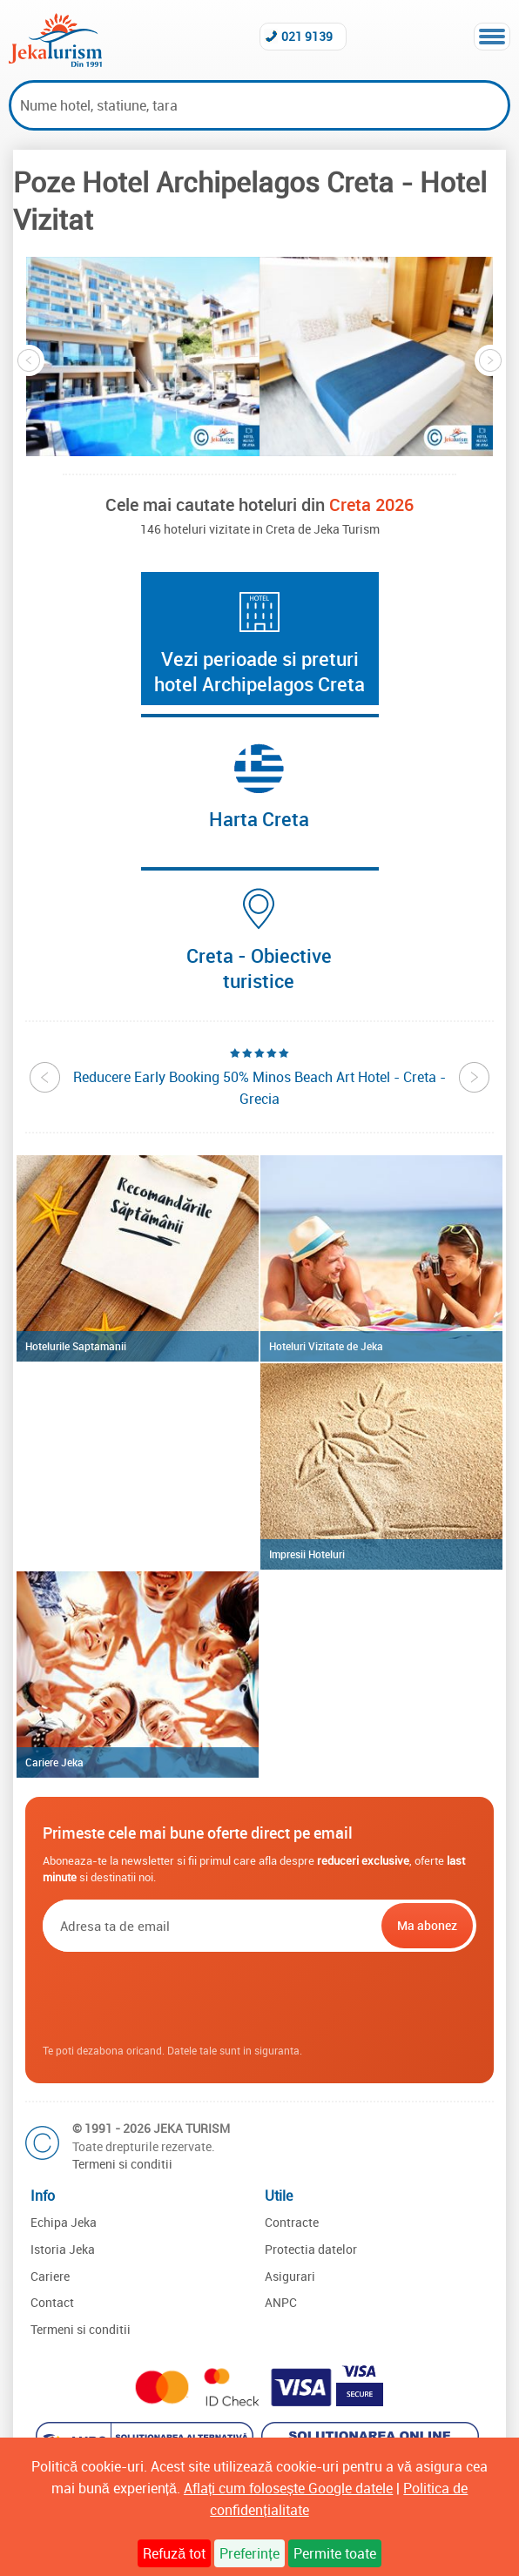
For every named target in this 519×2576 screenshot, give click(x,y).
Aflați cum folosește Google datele (288, 2488)
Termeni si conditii (122, 2164)
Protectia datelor (311, 2249)
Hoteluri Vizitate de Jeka (326, 1346)
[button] (143, 356)
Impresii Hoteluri (307, 1554)
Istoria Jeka (62, 2249)
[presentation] (259, 1999)
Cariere (50, 2276)
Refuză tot (174, 2553)
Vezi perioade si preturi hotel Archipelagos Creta (259, 671)
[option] (143, 356)
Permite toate (334, 2553)
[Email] (210, 1926)
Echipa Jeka (63, 2222)
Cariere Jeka (54, 1762)
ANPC (281, 2302)
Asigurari (290, 2276)
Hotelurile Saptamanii (75, 1346)
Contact (52, 2302)
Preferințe (249, 2553)
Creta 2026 (371, 504)
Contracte (292, 2222)
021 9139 (307, 36)
